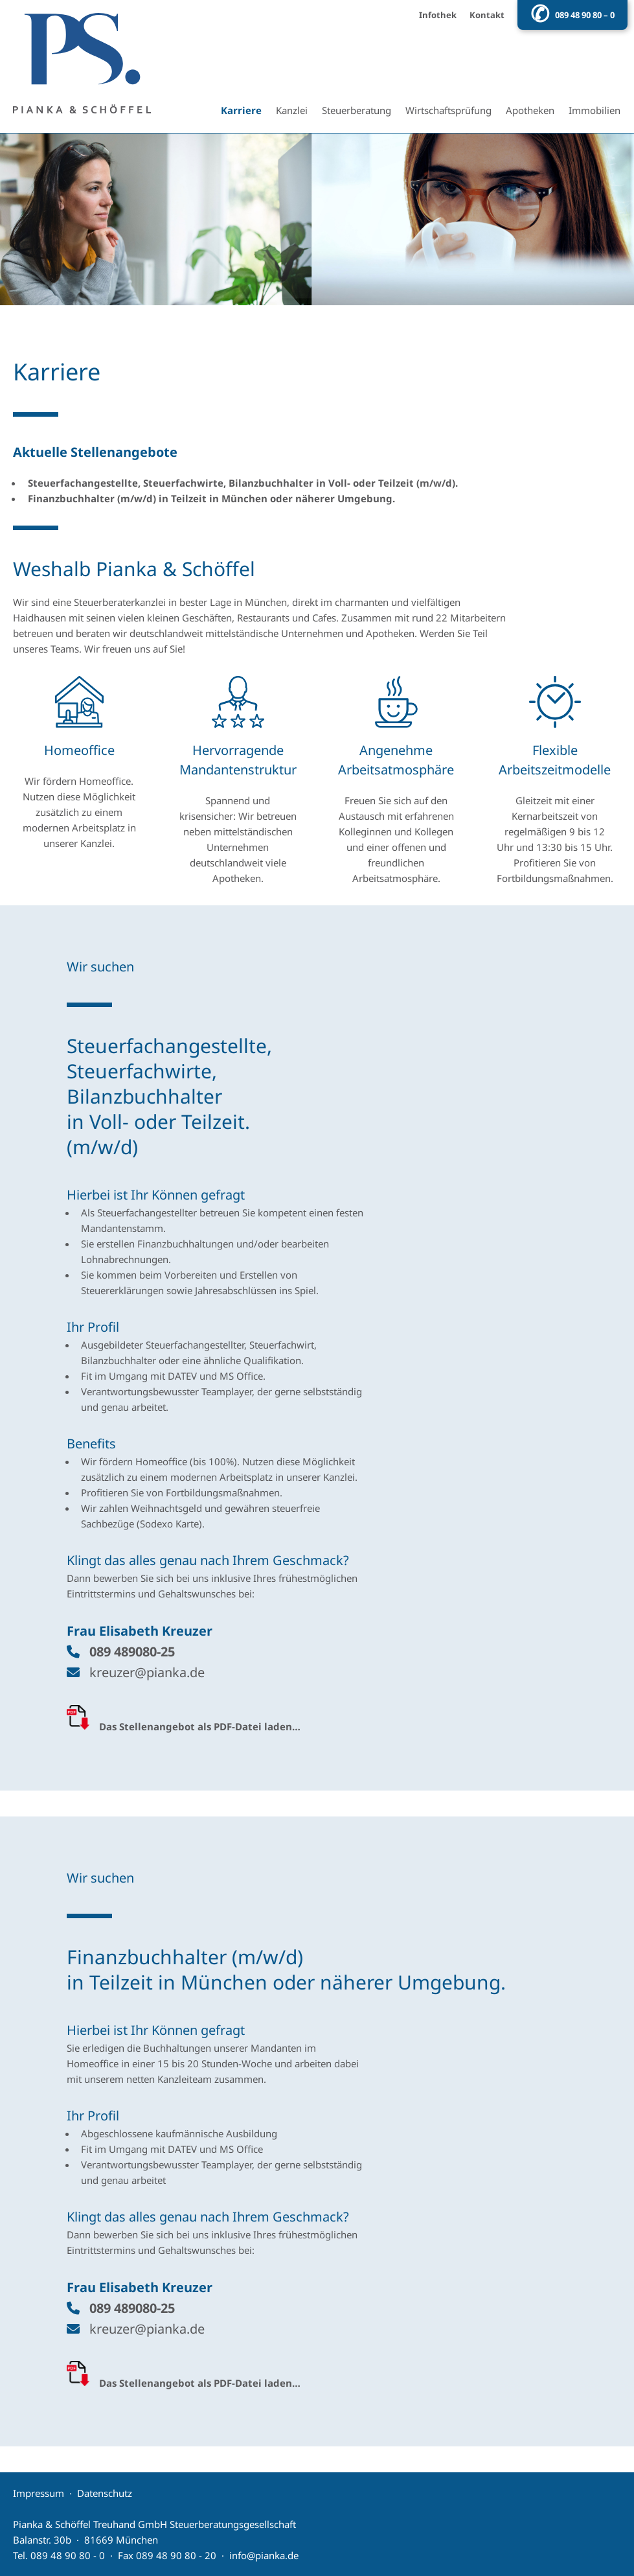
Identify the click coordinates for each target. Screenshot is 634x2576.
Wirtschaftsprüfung (448, 110)
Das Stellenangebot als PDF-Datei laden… (199, 1726)
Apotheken (530, 110)
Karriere (241, 110)
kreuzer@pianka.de (147, 1672)
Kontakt (487, 15)
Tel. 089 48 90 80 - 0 (59, 2555)
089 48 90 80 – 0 (585, 15)
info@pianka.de (264, 2555)
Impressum (38, 2493)
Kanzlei (292, 110)
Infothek (438, 15)
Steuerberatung (356, 110)
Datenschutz (104, 2493)
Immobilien (594, 110)
